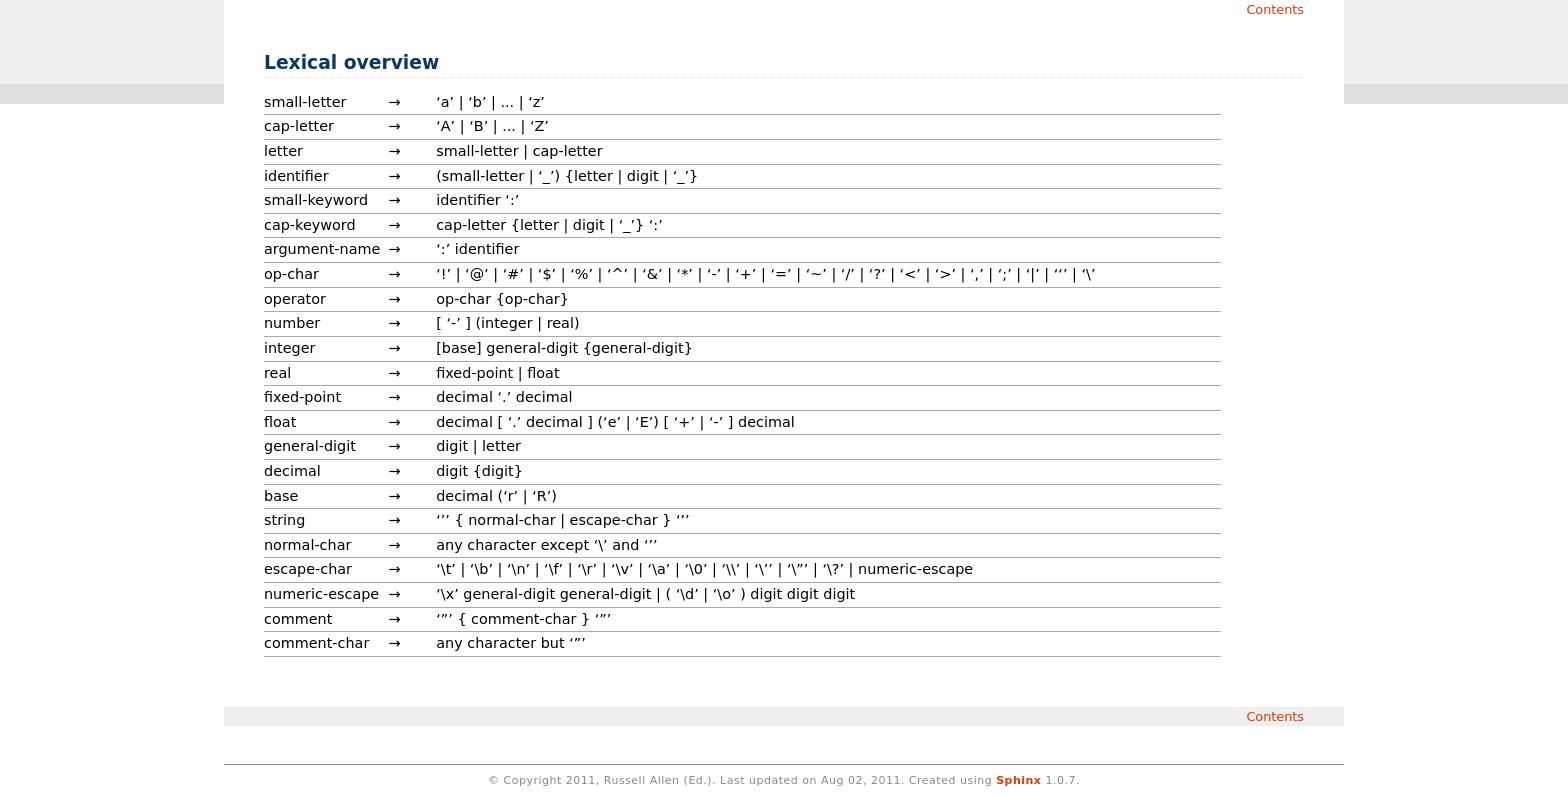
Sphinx (1018, 780)
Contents (1275, 9)
